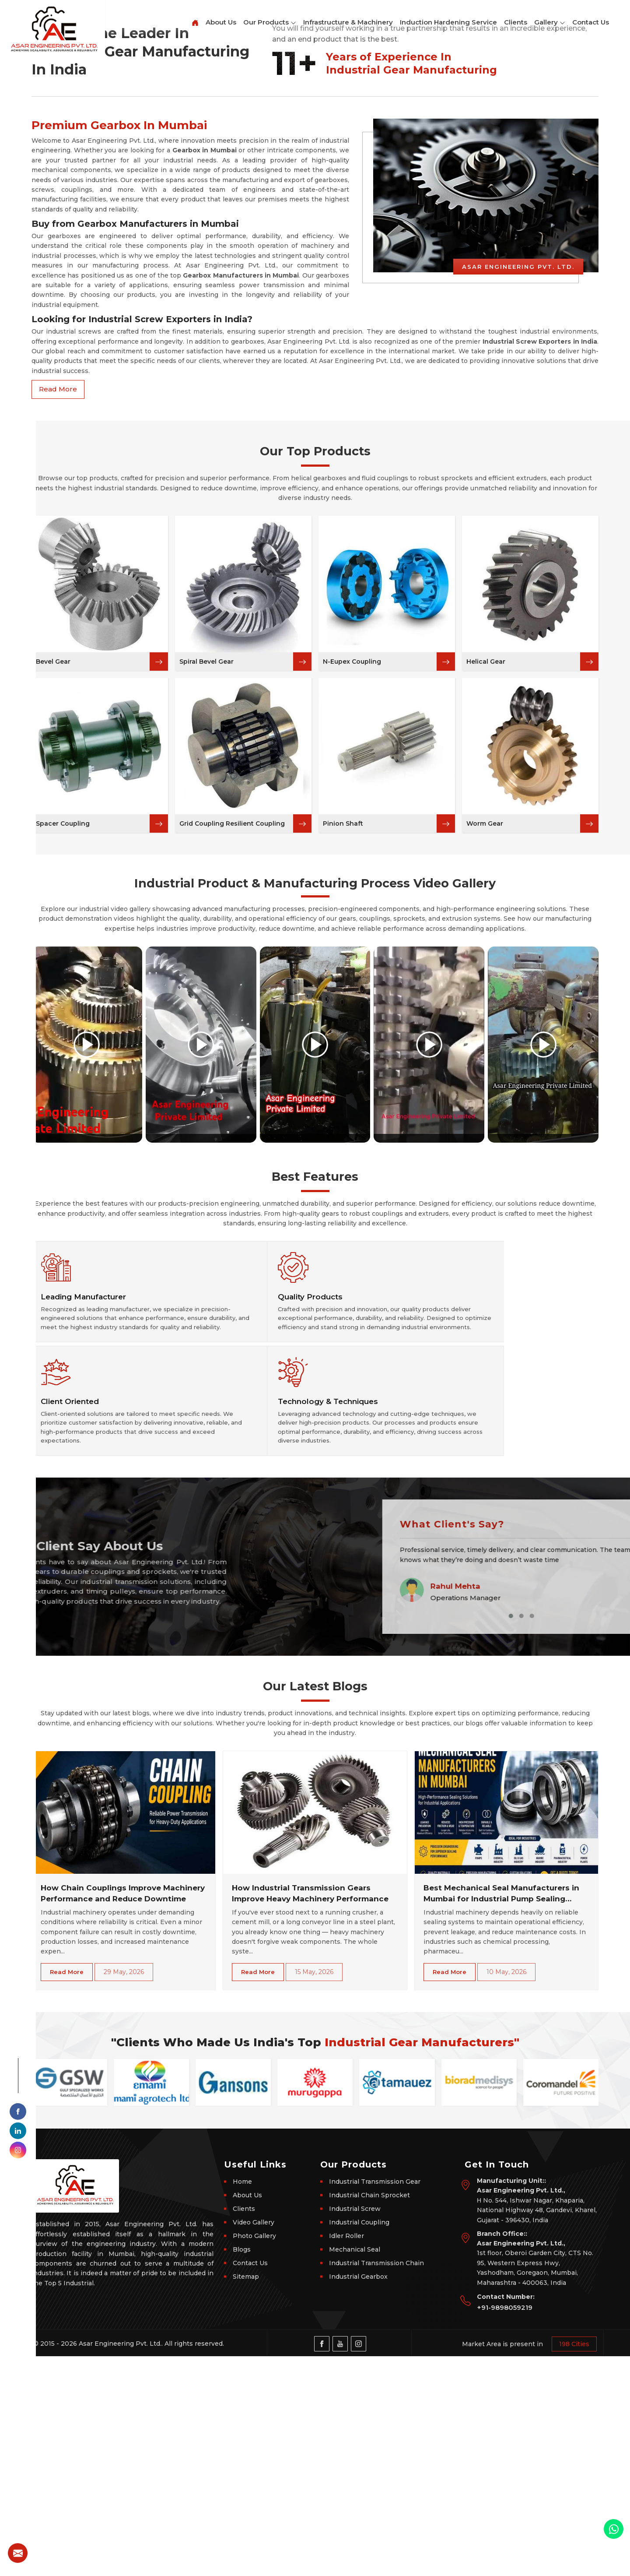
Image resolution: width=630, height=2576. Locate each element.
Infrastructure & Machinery (348, 22)
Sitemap (246, 2496)
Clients (515, 22)
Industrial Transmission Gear (374, 2401)
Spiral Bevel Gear (206, 957)
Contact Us (590, 22)
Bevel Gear (53, 957)
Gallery (549, 23)
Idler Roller (346, 2456)
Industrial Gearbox (358, 2496)
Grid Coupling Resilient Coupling (232, 1119)
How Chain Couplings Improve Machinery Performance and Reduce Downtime (123, 2113)
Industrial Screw (355, 2428)
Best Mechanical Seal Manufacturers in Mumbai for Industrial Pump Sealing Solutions (501, 2114)
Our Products (269, 23)
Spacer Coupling (63, 1119)
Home (242, 2401)
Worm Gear (484, 1119)
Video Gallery (253, 2442)
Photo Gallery (254, 2456)
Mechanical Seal (354, 2469)
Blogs (242, 2469)
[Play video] (87, 1340)
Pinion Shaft (343, 1119)
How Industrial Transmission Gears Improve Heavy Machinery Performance (310, 2113)
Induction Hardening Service (448, 22)
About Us (221, 22)
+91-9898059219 (504, 2527)
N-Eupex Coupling (352, 957)
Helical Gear (485, 957)
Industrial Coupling (359, 2442)
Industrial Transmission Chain (376, 2483)
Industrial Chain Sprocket (369, 2415)
